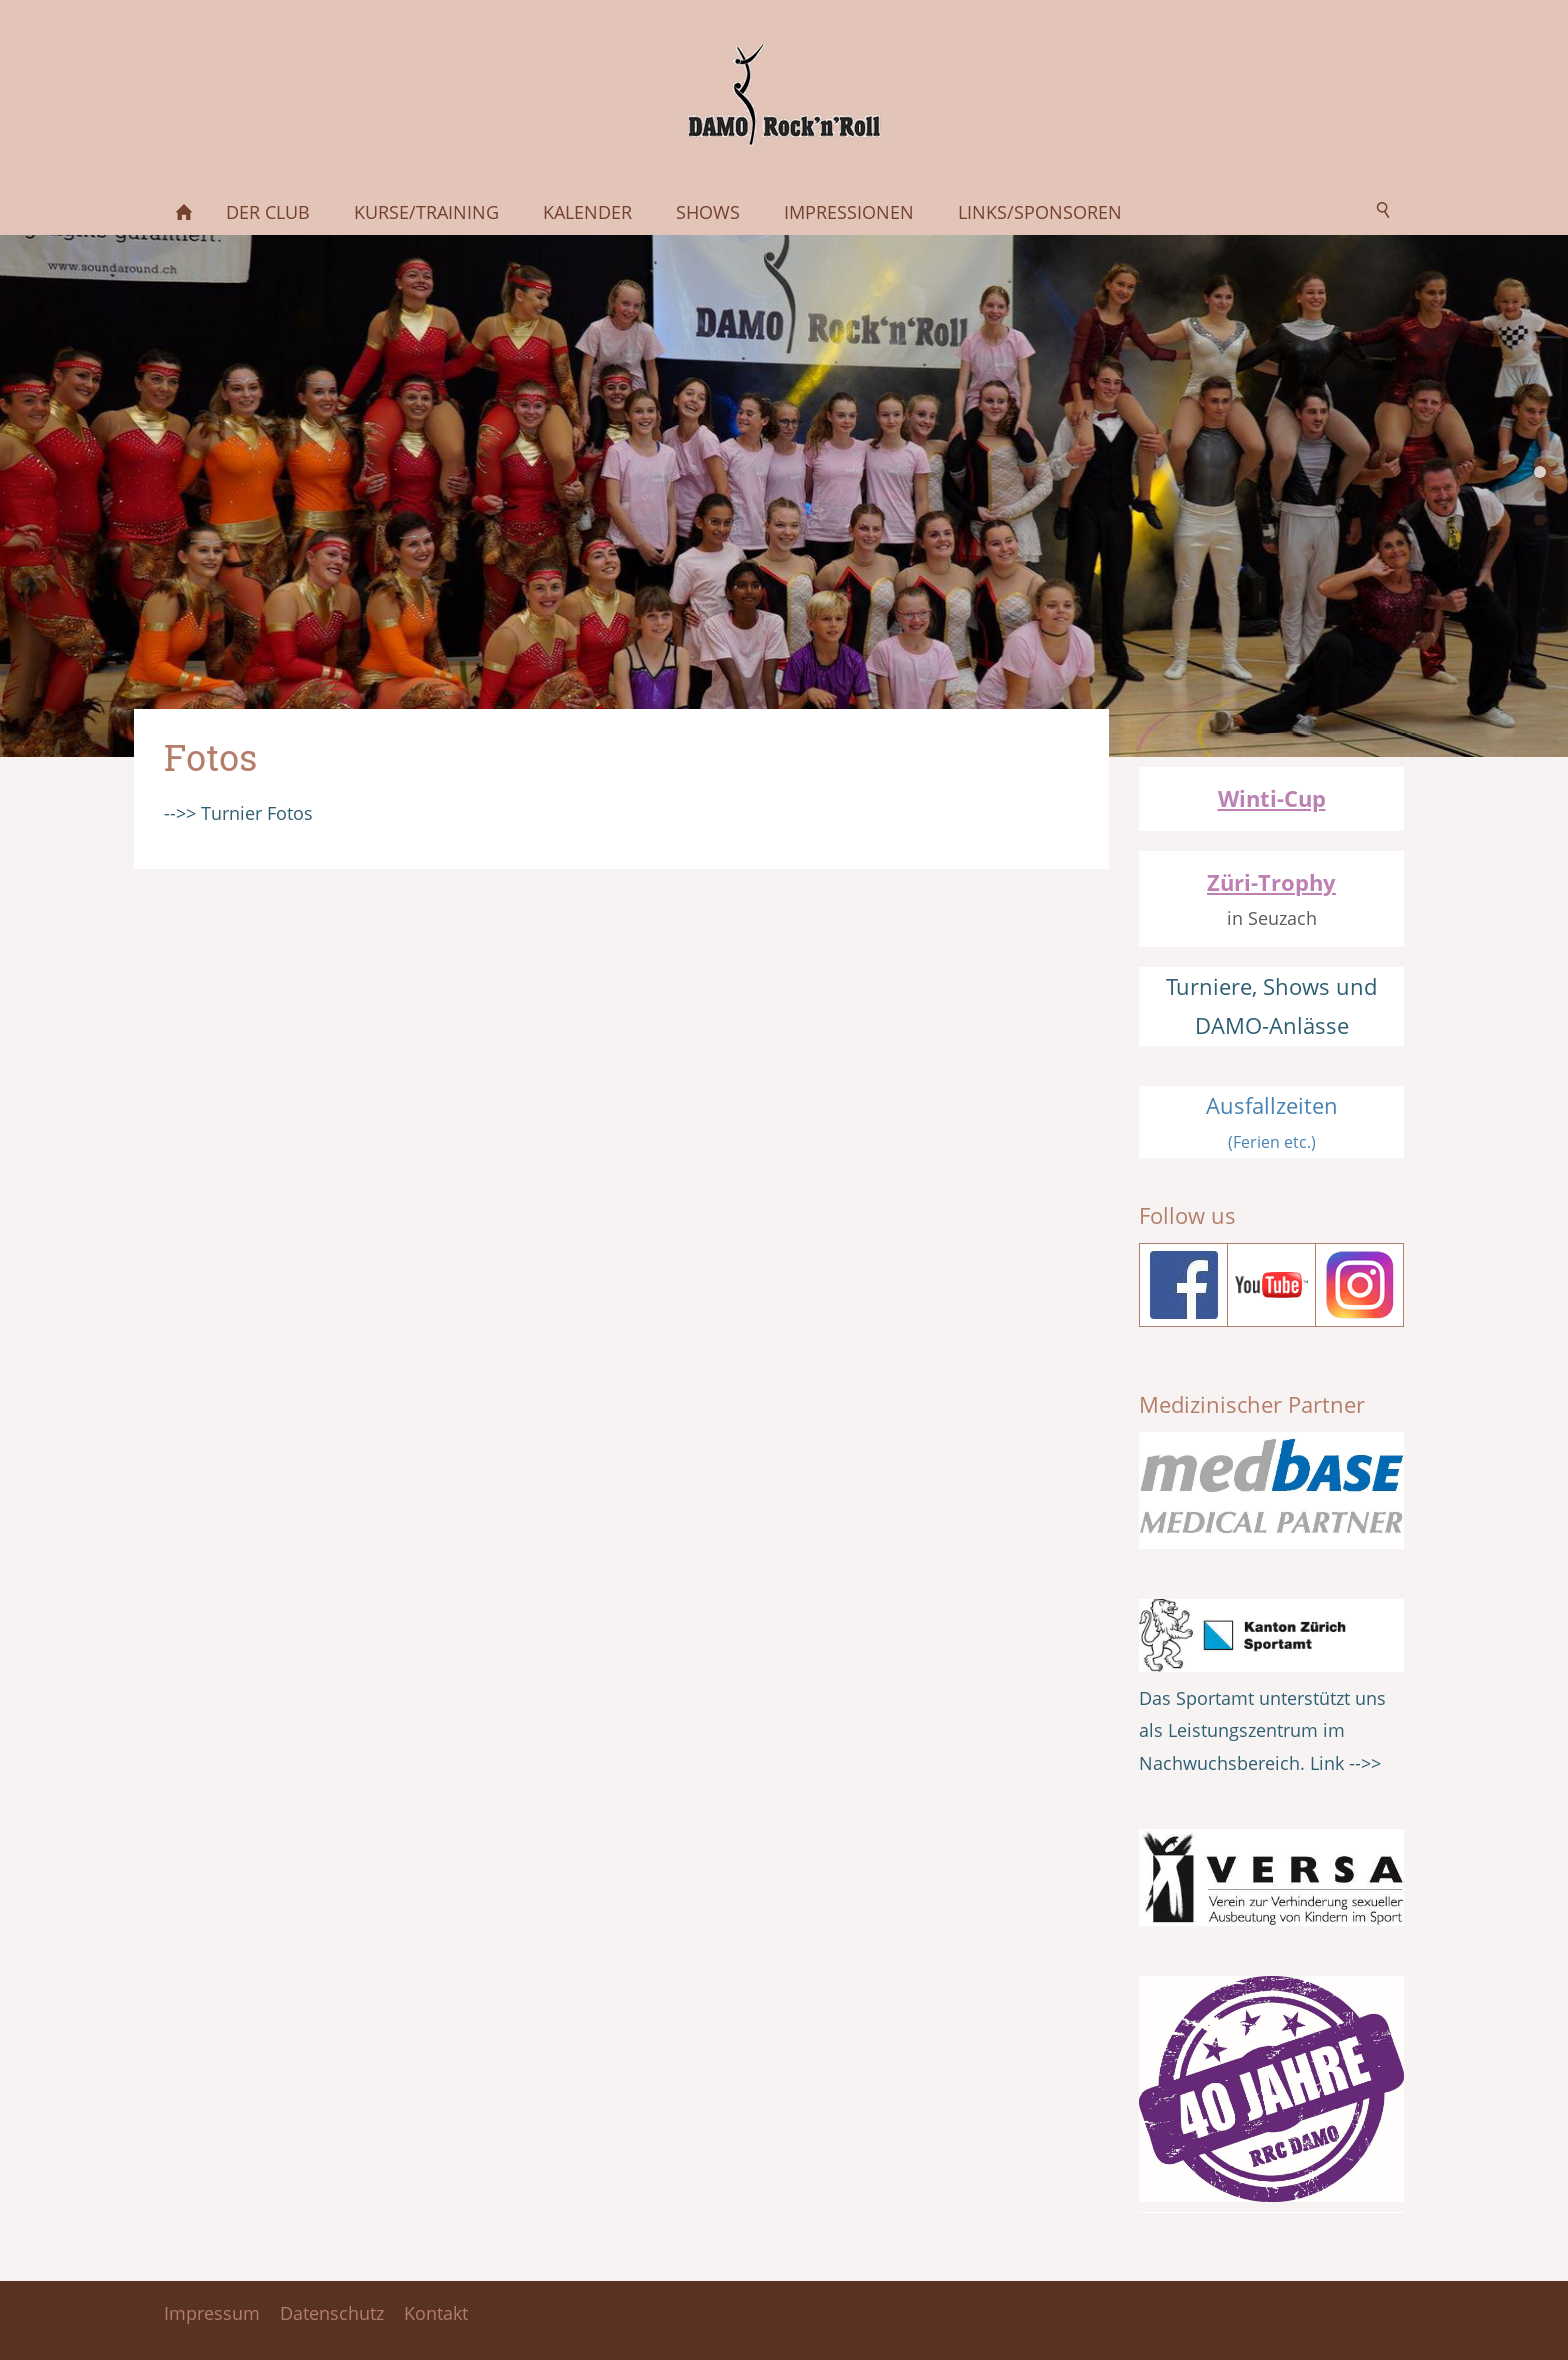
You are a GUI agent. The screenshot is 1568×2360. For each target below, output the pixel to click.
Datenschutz (332, 2313)
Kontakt (436, 2313)
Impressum (212, 2313)
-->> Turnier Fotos (238, 813)
